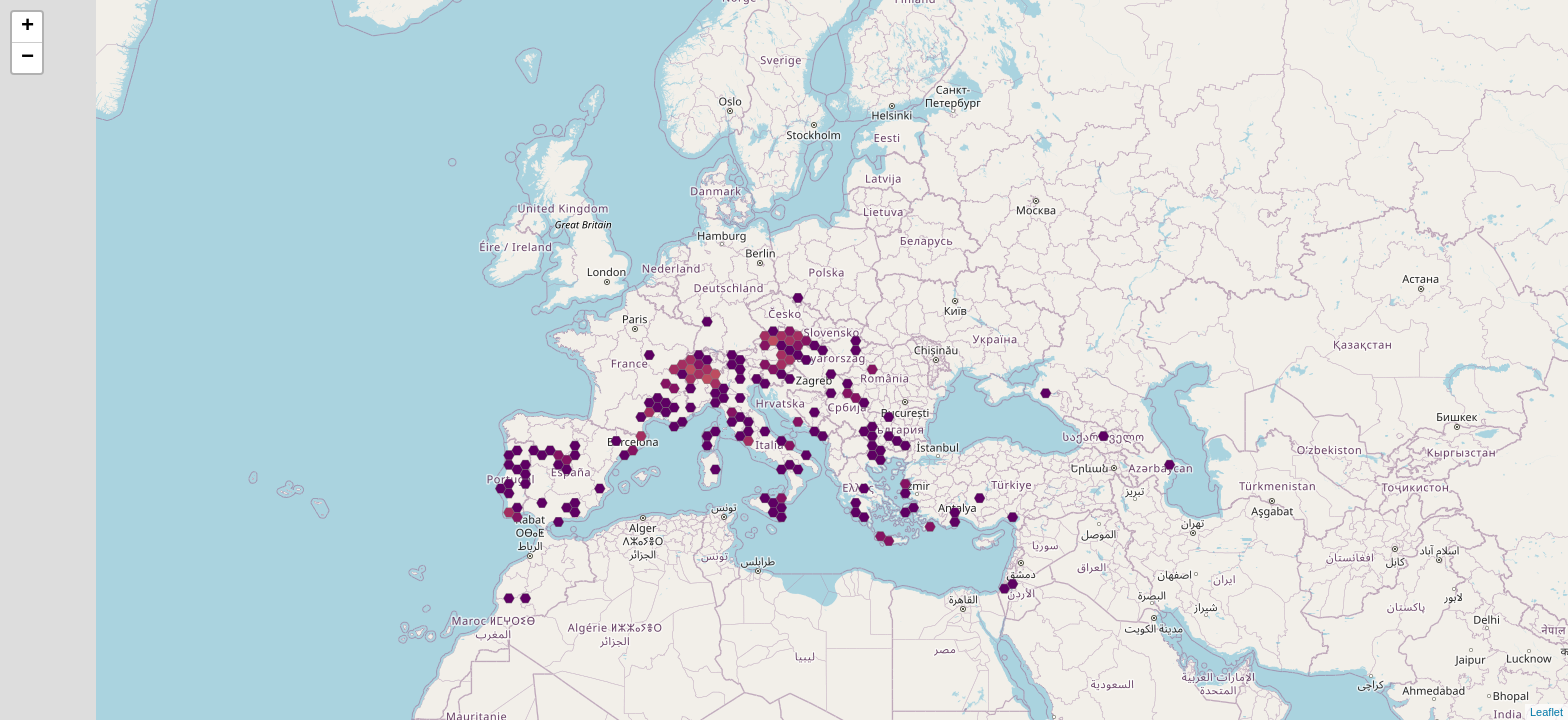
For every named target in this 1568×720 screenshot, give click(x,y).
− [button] (27, 58)
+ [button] (27, 27)
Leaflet (1546, 712)
